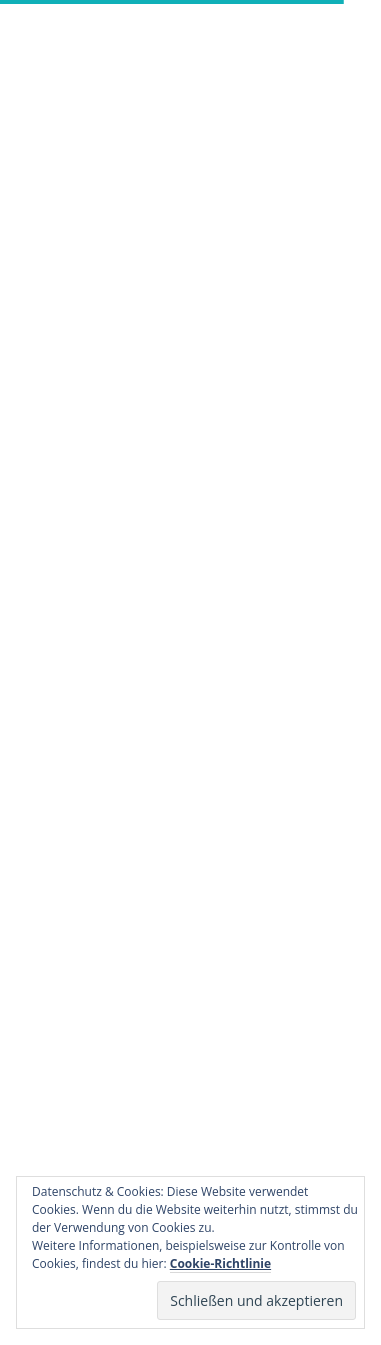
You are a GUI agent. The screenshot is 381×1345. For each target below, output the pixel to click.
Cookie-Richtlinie (220, 1263)
